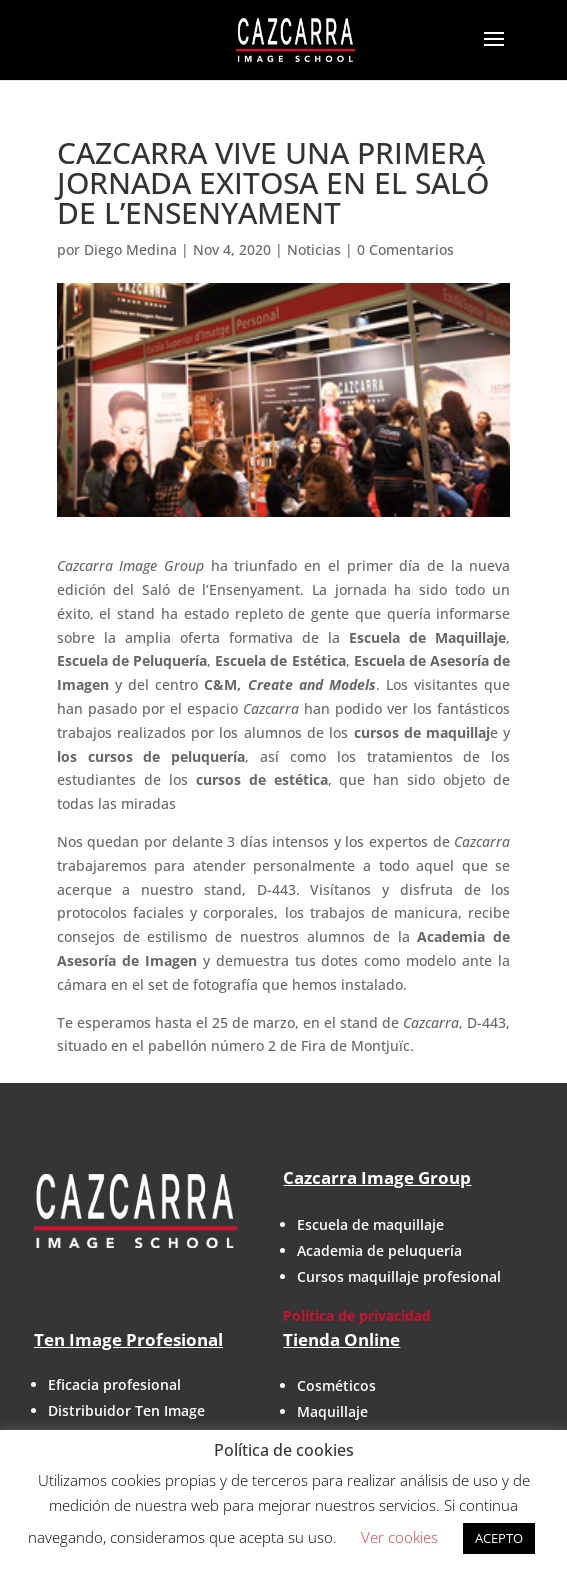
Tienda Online (341, 1339)
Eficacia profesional (114, 1384)
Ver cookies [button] (399, 1537)
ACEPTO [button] (499, 1538)
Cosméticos (336, 1385)
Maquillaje (332, 1411)
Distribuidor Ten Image (126, 1410)
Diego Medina (130, 249)
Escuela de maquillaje (370, 1224)
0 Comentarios (405, 249)
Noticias (314, 249)
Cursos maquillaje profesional (399, 1276)
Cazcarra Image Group (377, 1177)
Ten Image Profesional (128, 1339)
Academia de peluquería (379, 1250)
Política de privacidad (357, 1315)
